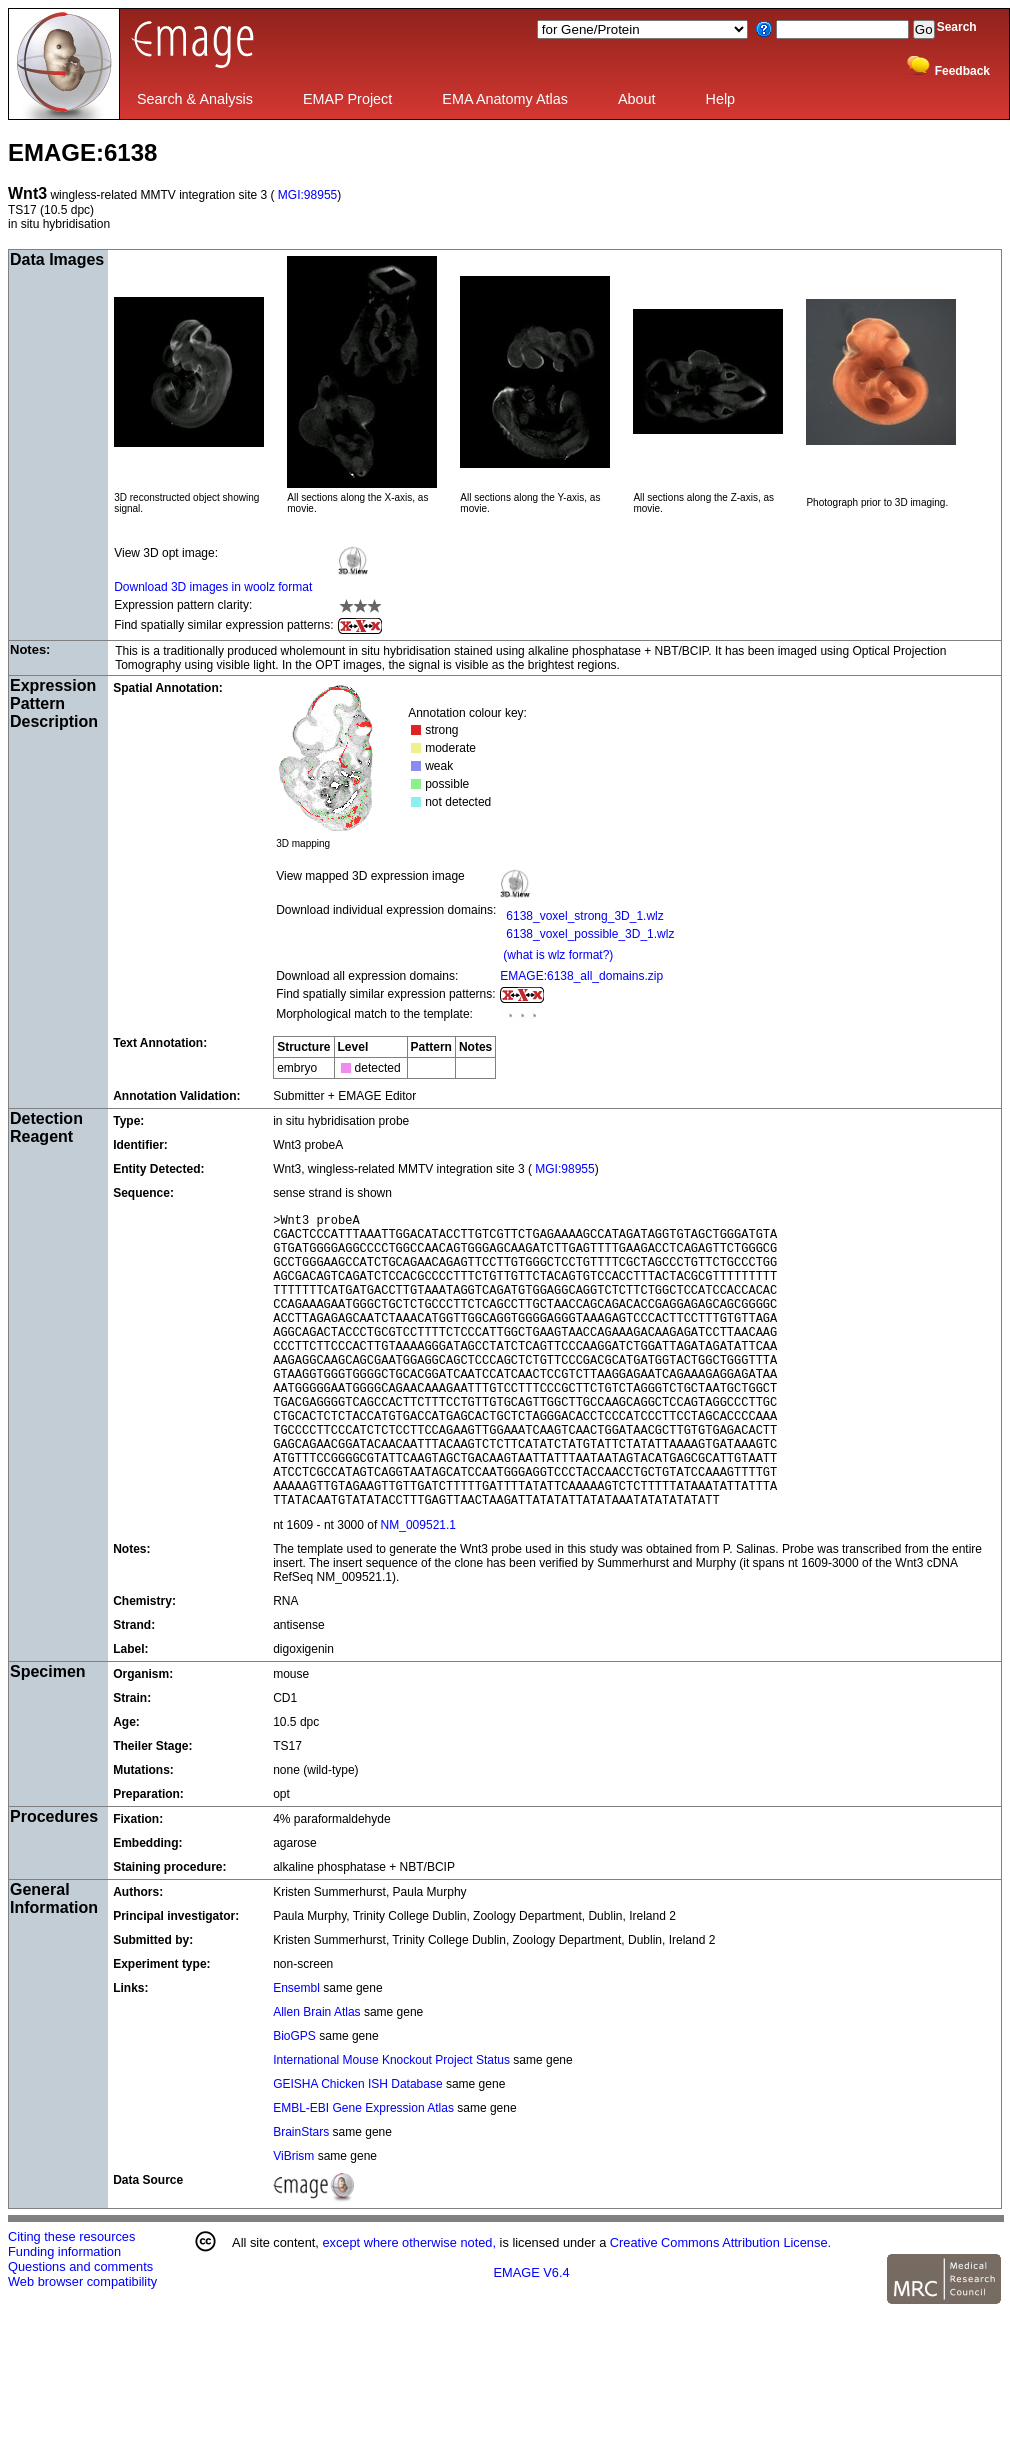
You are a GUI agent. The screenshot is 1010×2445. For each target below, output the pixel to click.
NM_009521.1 (418, 1588)
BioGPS (296, 2099)
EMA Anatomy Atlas (505, 99)
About (637, 99)
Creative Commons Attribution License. (720, 2305)
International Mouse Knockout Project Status (391, 2123)
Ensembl (298, 2051)
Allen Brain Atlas (318, 2075)
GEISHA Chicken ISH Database (357, 2147)
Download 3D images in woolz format (213, 587)
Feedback (962, 71)
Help (721, 99)
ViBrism (295, 2219)
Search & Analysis (195, 99)
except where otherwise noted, (409, 2305)
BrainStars (302, 2195)
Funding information (64, 2314)
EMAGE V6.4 (532, 2335)
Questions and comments (80, 2329)
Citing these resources (71, 2299)
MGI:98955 (306, 195)
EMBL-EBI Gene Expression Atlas (363, 2171)
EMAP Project (347, 99)
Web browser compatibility (82, 2344)
